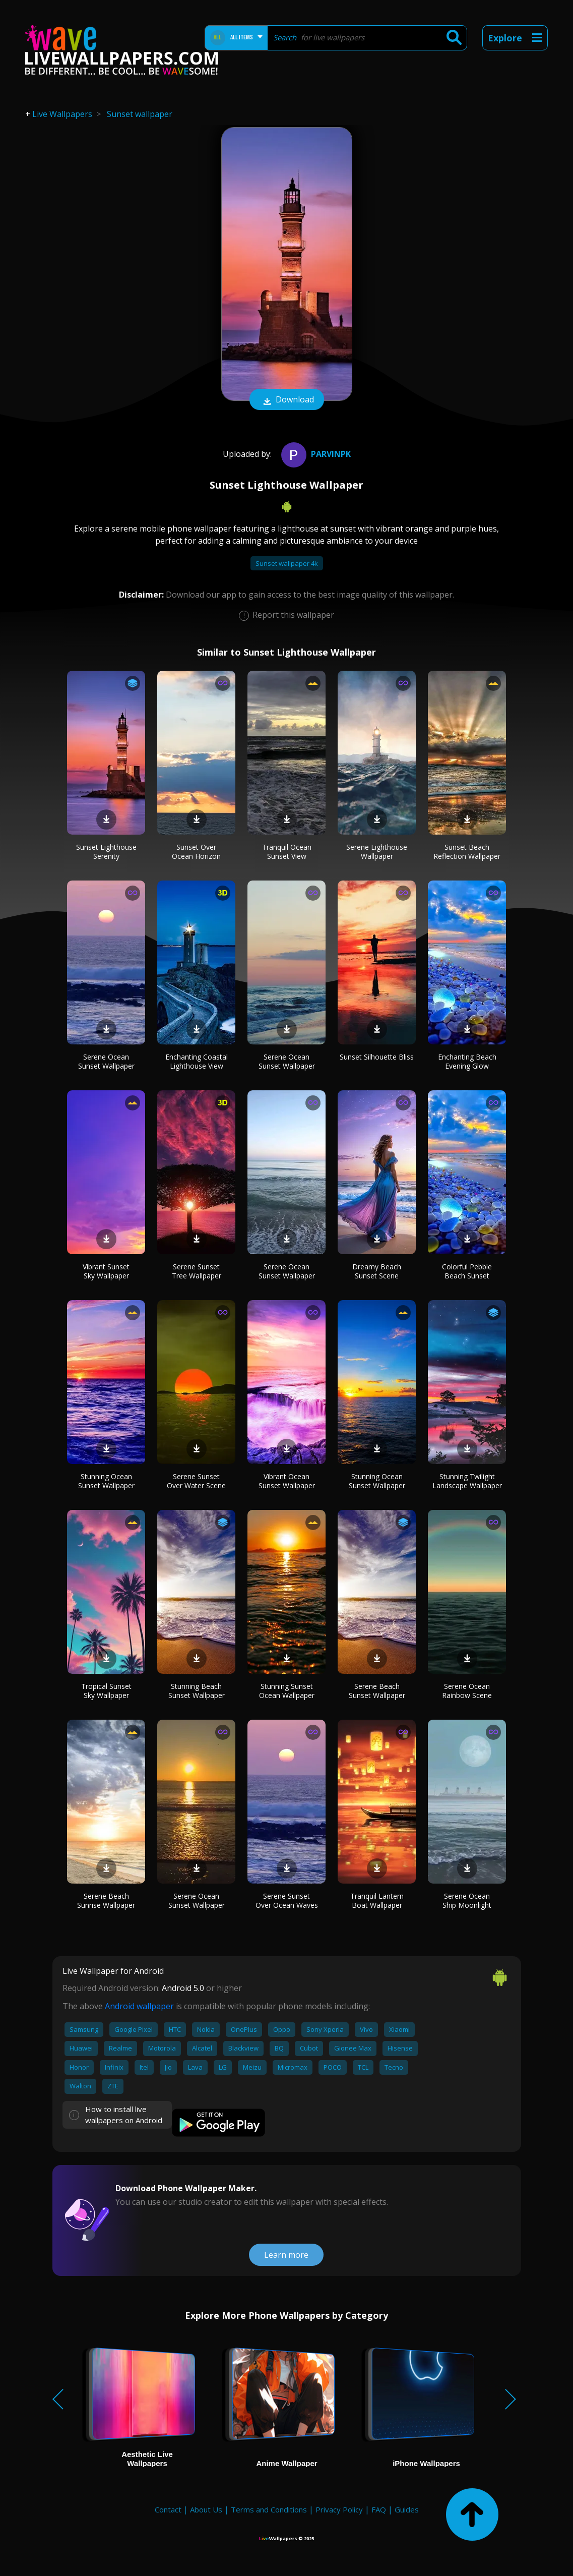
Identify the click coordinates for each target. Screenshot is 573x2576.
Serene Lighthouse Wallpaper (376, 851)
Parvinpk (315, 453)
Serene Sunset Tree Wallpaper (196, 1271)
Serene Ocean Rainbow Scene (467, 1690)
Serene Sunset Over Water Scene (196, 1481)
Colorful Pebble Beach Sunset (467, 1271)
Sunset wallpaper (139, 114)
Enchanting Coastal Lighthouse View (196, 1061)
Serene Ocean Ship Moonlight (466, 1900)
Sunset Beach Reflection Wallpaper (466, 851)
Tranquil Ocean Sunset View (286, 851)
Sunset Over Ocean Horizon (196, 851)
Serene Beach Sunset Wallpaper (377, 1690)
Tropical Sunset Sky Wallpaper (106, 1690)
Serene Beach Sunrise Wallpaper (106, 1900)
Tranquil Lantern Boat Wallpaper (377, 1900)
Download (287, 400)
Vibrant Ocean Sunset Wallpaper (287, 1481)
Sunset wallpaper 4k (287, 563)
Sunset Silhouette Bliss (377, 1057)
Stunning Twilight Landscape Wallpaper (467, 1481)
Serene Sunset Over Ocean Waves (287, 1900)
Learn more (286, 2254)
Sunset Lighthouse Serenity (106, 851)
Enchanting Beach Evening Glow (467, 1061)
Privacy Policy (339, 2509)
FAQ (378, 2509)
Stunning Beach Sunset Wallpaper (196, 1690)
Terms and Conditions (269, 2509)
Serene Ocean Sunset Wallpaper (106, 1061)
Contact (168, 2509)
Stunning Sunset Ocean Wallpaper (286, 1690)
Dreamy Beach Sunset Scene (376, 1271)
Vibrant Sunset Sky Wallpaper (106, 1271)
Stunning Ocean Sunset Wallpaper (106, 1481)
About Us (206, 2509)
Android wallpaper (139, 2006)
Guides (407, 2509)
